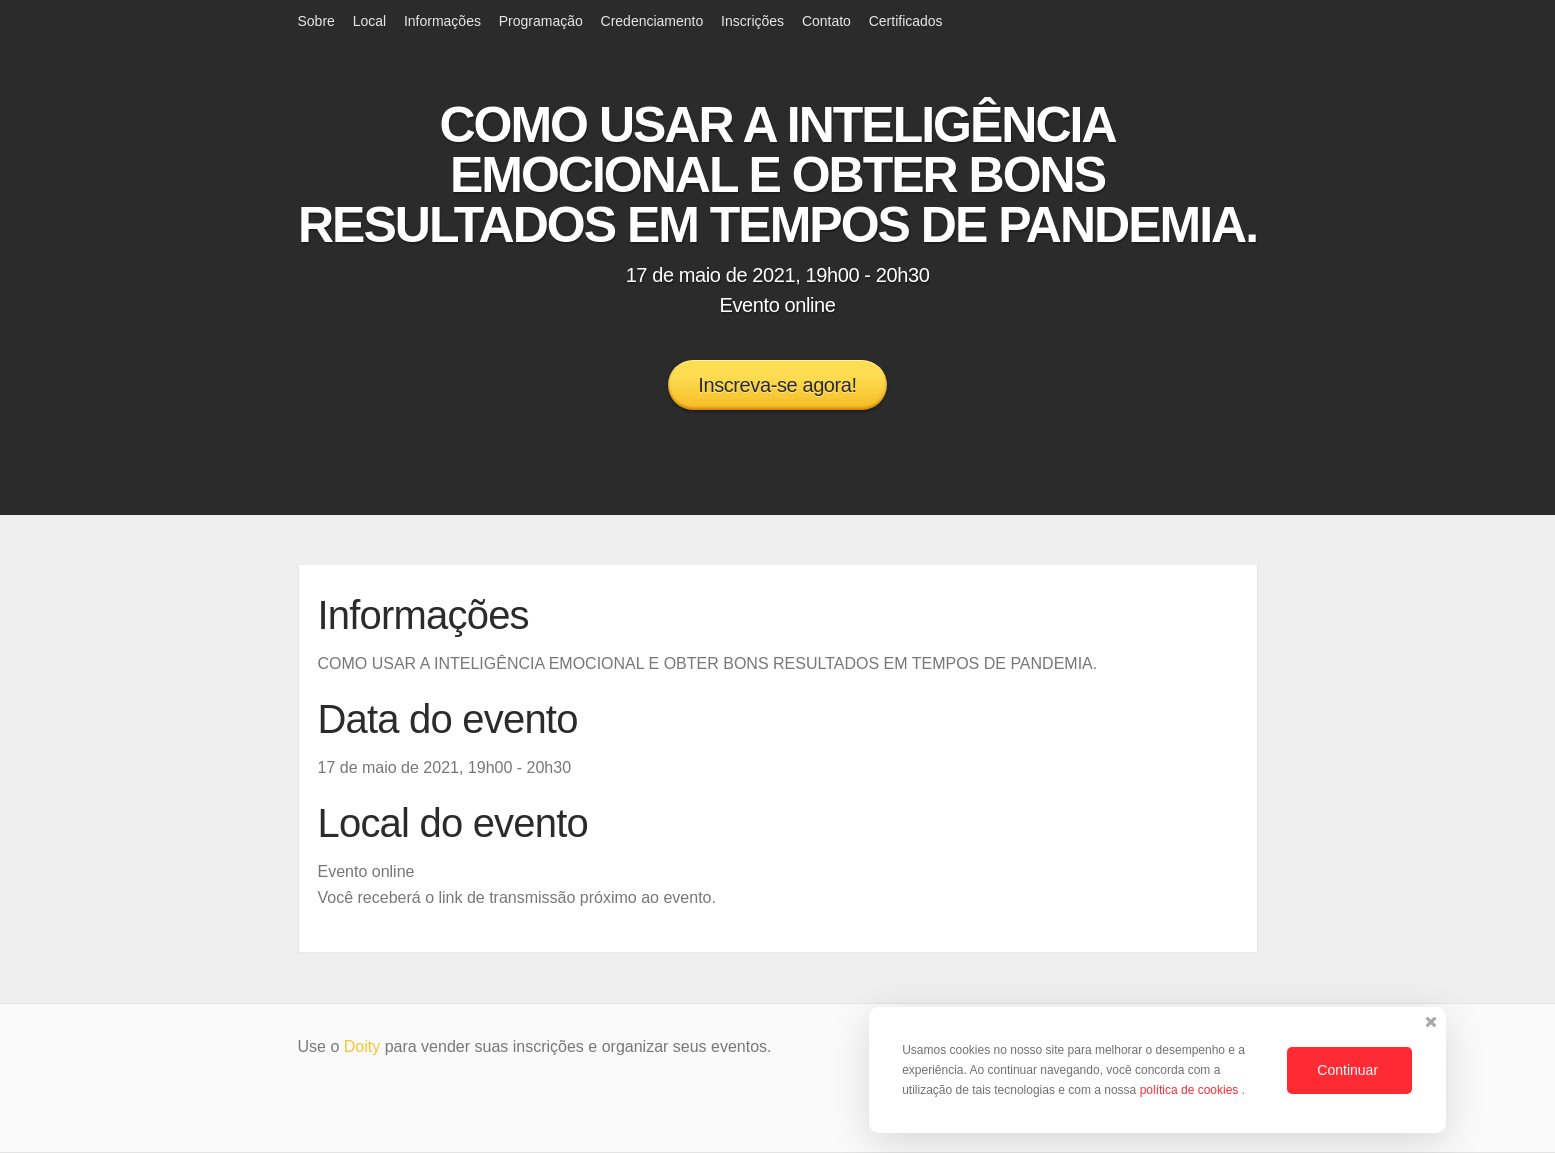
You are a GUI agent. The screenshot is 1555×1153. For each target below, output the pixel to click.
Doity (362, 1046)
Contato (826, 21)
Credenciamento (652, 21)
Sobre (316, 21)
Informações (442, 21)
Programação (541, 21)
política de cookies (1191, 1090)
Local (369, 21)
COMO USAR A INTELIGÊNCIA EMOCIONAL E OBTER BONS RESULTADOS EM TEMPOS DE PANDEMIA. (777, 175)
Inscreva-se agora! (777, 385)
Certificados (906, 21)
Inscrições (752, 21)
